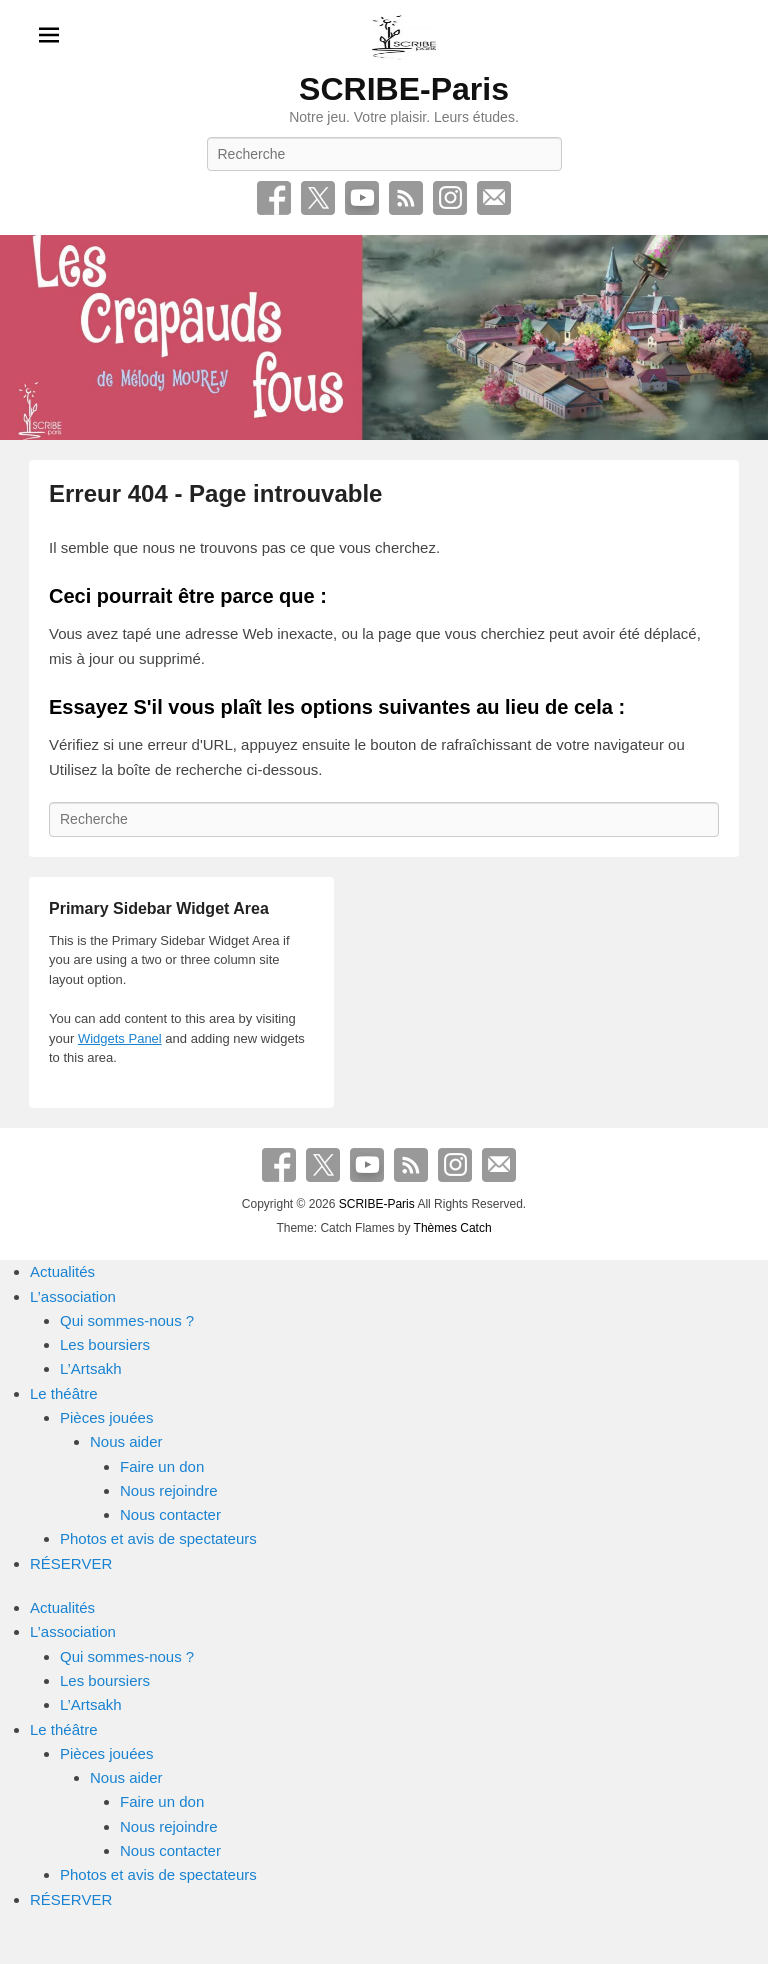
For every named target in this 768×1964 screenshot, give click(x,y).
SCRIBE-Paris (404, 89)
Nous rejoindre (169, 1490)
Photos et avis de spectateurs (158, 1538)
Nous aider (126, 1441)
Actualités (62, 1271)
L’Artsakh (91, 1368)
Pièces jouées (106, 1417)
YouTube (362, 198)
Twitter (318, 198)
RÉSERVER (71, 1563)
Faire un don (162, 1466)
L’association (73, 1296)
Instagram (450, 198)
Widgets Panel (120, 1038)
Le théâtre (64, 1393)
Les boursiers (105, 1344)
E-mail (494, 198)
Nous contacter (170, 1514)
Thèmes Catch (453, 1228)
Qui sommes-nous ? (127, 1320)
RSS (406, 198)
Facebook (274, 198)
